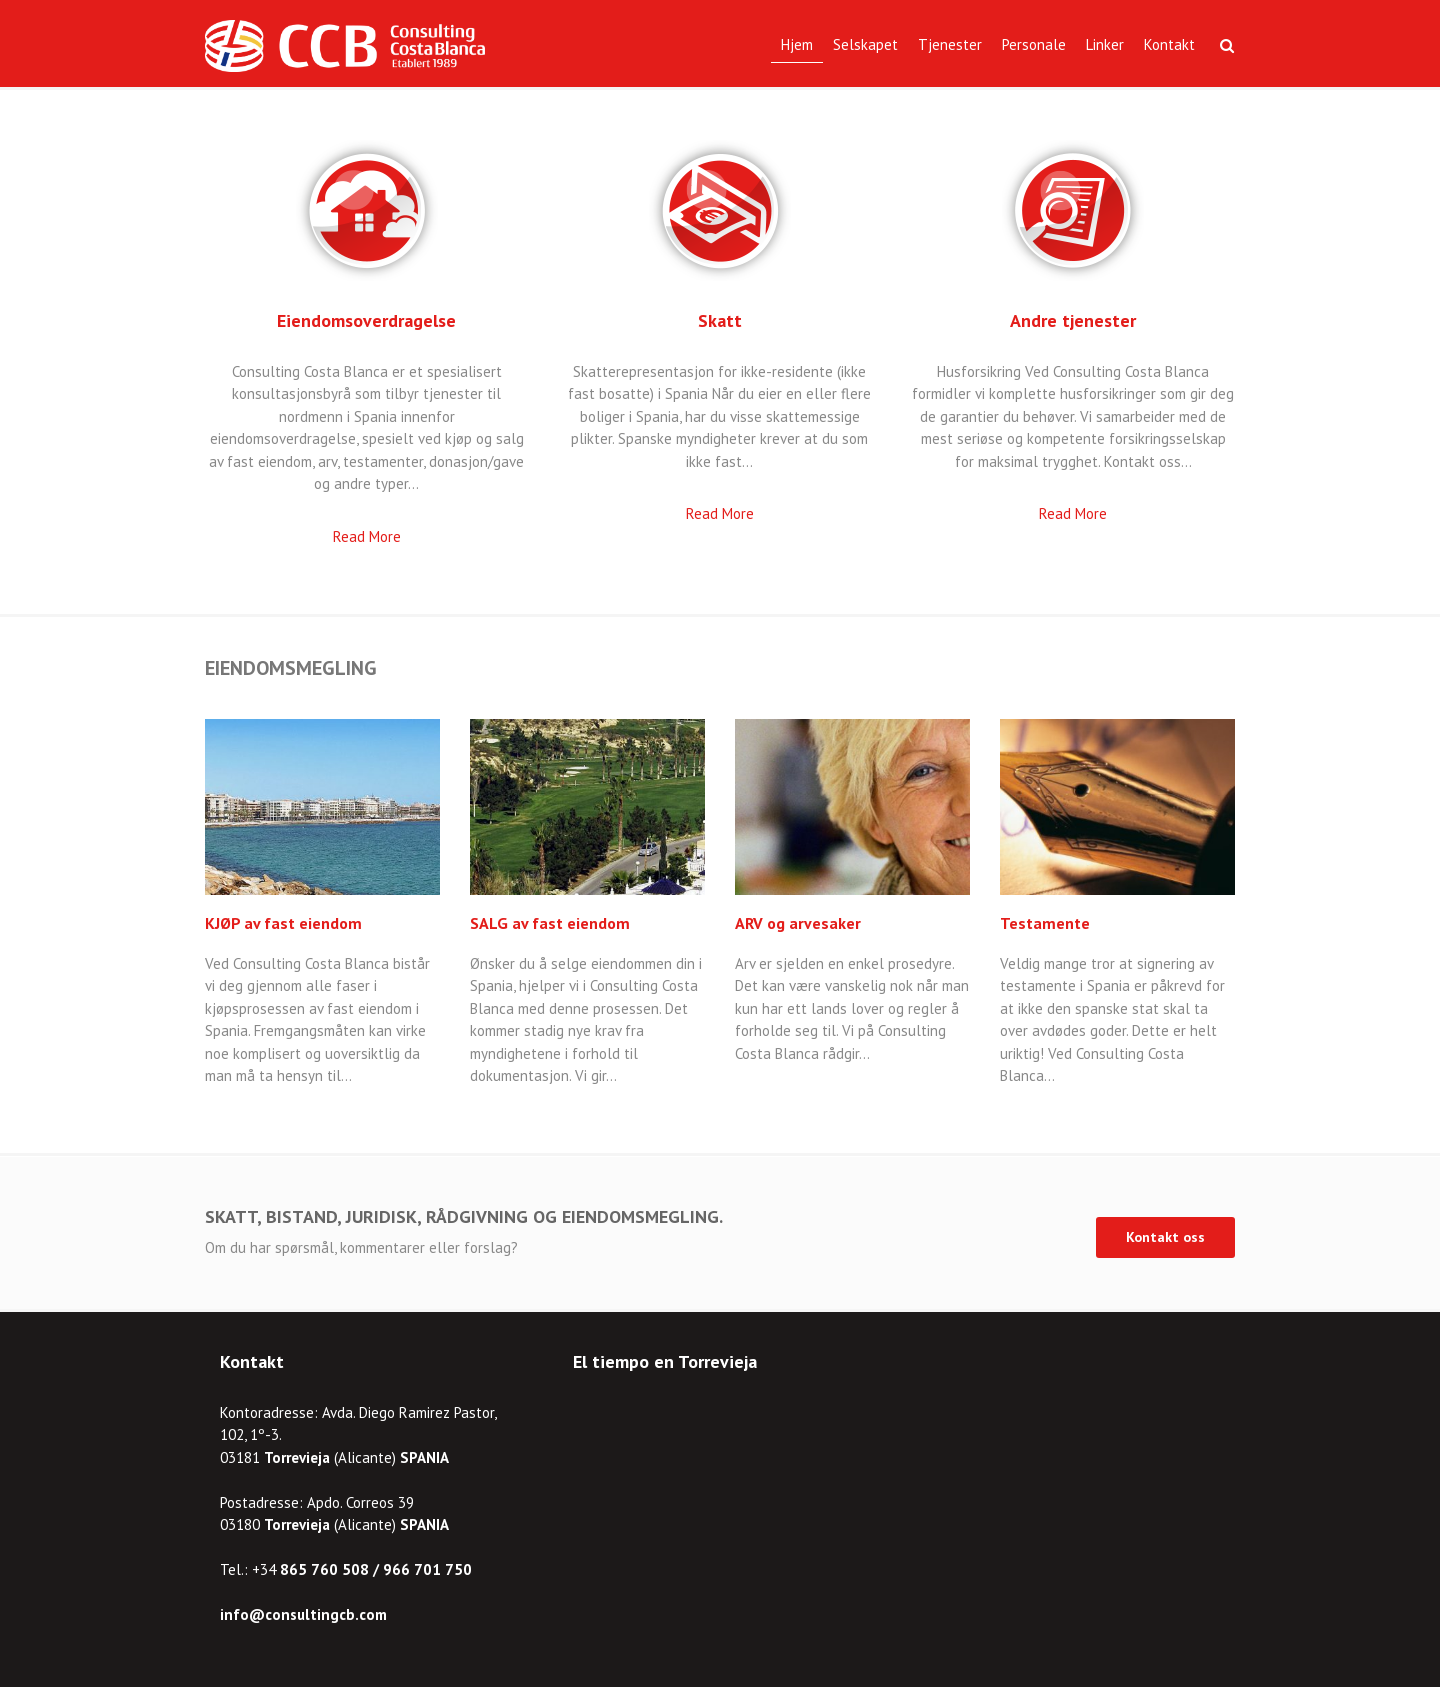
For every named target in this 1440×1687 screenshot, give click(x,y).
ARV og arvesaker (798, 923)
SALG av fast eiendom (550, 923)
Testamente (1045, 923)
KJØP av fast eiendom (283, 923)
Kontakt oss (1165, 1237)
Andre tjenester (1073, 320)
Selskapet (865, 44)
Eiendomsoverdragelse (366, 320)
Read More (367, 536)
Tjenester (950, 44)
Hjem (797, 44)
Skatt (720, 320)
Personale (1034, 44)
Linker (1105, 44)
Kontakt (1169, 44)
